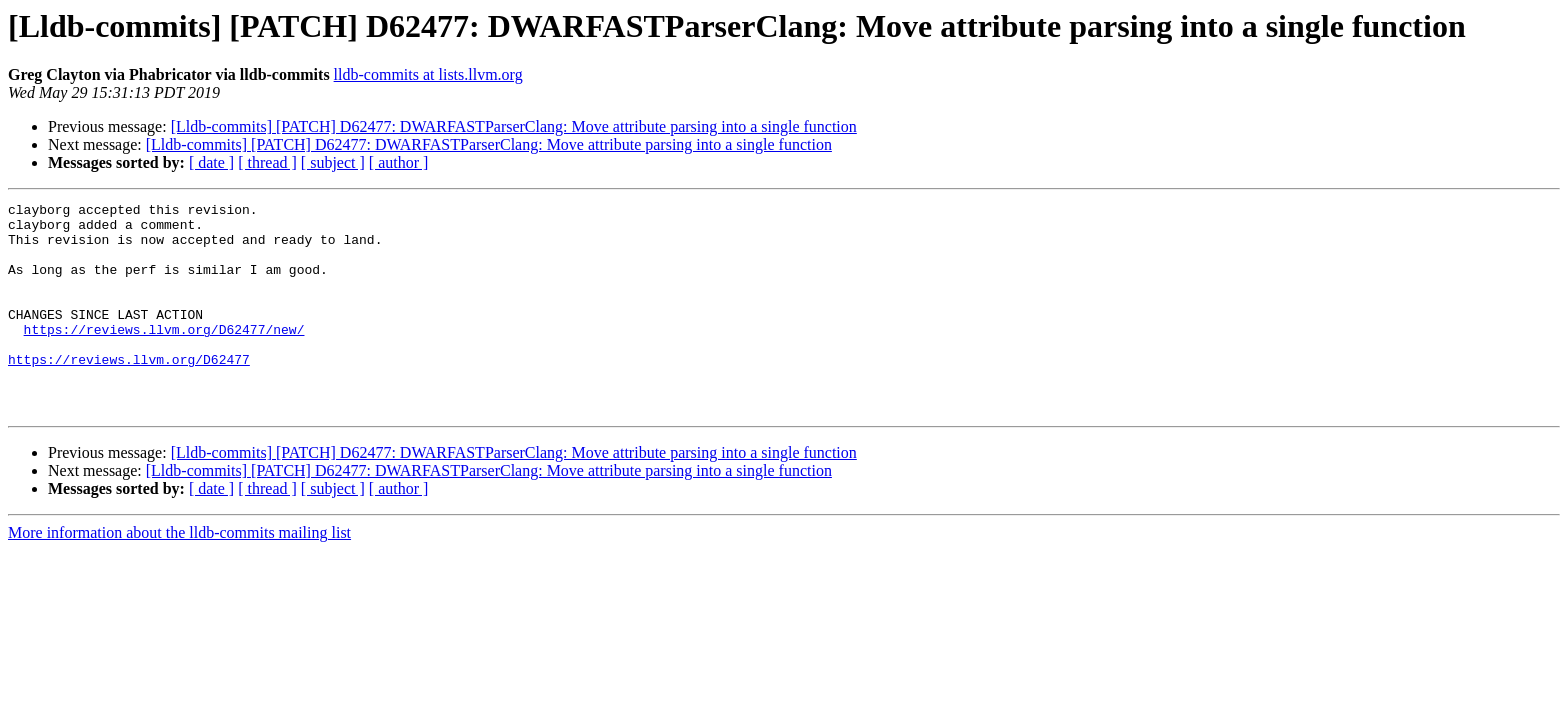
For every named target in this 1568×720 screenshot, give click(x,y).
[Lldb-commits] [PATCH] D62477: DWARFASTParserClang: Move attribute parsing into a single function (514, 126)
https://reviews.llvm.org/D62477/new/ (164, 356)
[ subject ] (333, 162)
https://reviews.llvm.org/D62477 (129, 392)
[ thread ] (267, 162)
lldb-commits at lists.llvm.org (428, 74)
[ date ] (211, 162)
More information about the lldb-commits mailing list (179, 574)
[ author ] (399, 162)
